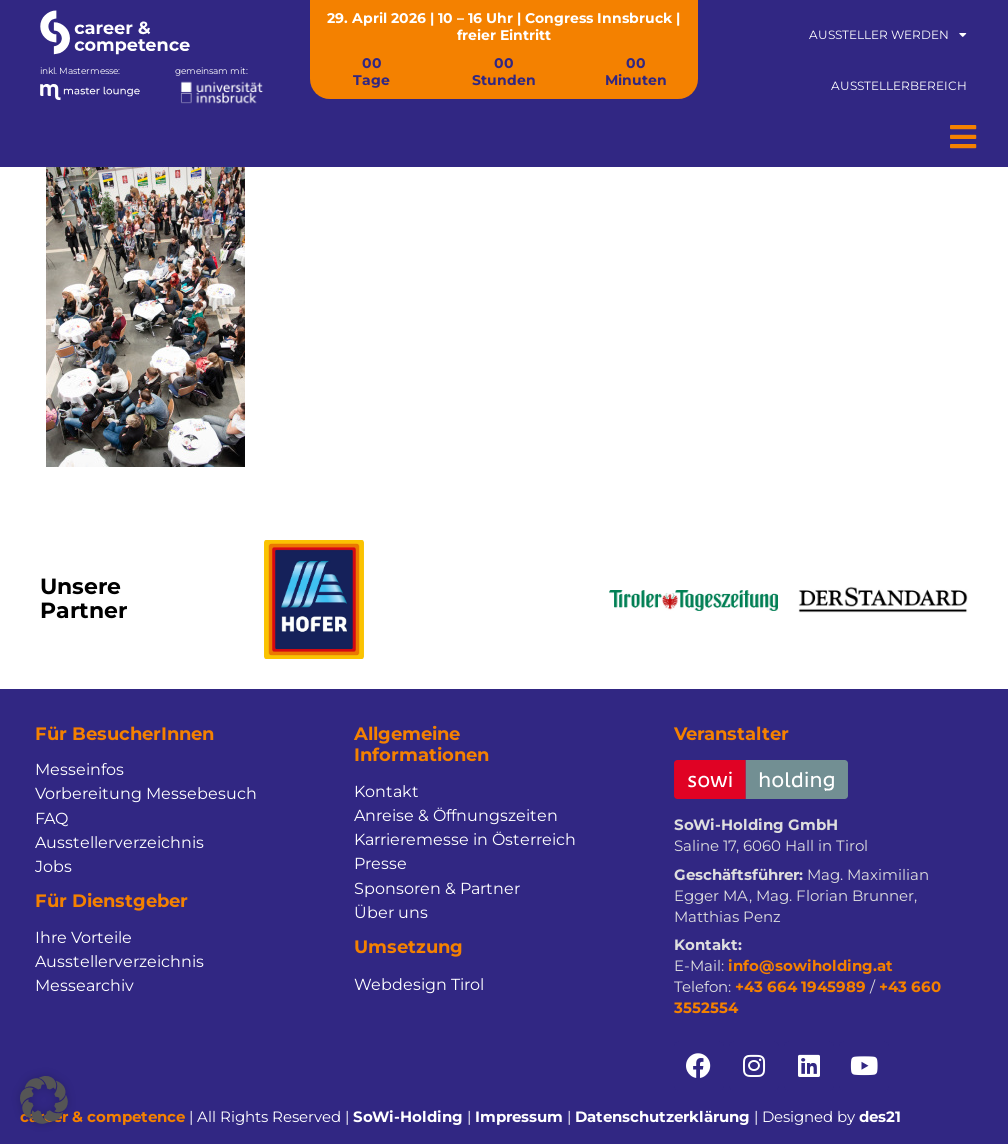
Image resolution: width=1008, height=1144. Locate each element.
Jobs (53, 866)
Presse (380, 863)
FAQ (51, 818)
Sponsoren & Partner (437, 888)
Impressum (519, 1116)
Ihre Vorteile (83, 937)
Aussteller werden (888, 35)
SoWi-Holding (408, 1116)
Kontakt (386, 791)
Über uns (391, 912)
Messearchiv (84, 985)
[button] (44, 1100)
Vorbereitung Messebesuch (146, 793)
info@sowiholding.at (810, 965)
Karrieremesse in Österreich (465, 839)
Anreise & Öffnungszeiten (456, 815)
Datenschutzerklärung (662, 1116)
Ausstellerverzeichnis (119, 842)
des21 (880, 1116)
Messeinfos (79, 769)
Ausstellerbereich (899, 85)
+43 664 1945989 (800, 986)
